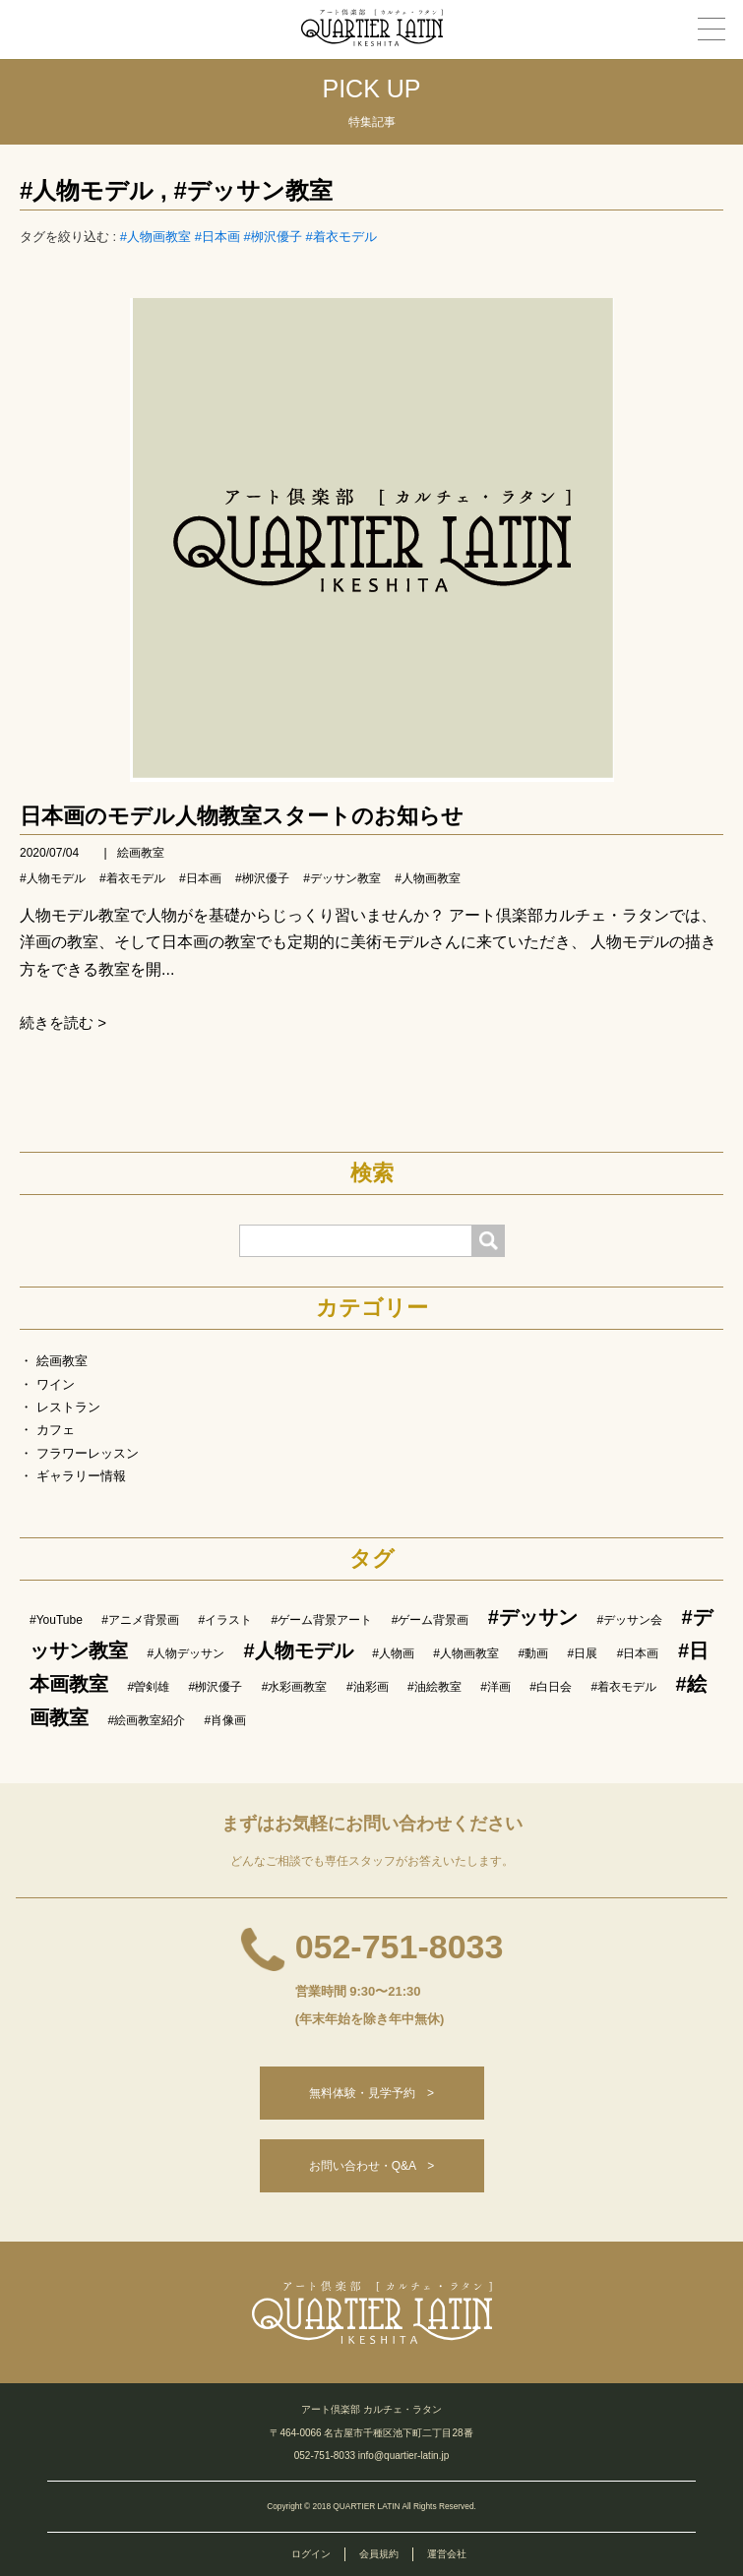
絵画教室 (140, 853)
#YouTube (56, 1620)
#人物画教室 (155, 236)
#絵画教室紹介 (146, 1720)
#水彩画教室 (295, 1687)
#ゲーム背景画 (430, 1620)
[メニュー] (711, 29)
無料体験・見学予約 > (371, 2093)
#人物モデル (87, 190)
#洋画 (495, 1687)
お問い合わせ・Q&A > (372, 2166)
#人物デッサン (185, 1653)
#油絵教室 (434, 1687)
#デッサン (533, 1617)
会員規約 (379, 2553)
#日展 (583, 1653)
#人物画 (393, 1653)
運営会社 (446, 2553)
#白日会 (550, 1687)
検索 (372, 1173)
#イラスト (225, 1620)
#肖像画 (226, 1720)
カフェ (55, 1429)
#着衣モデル (340, 236)
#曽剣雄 (148, 1687)
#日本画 (217, 236)
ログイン (311, 2553)
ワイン (55, 1384)
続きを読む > (63, 1022)
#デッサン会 (629, 1620)
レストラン (68, 1407)
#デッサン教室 (252, 190)
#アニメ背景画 (140, 1620)
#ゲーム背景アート (322, 1620)
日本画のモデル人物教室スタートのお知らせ (242, 816)
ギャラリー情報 (81, 1475)
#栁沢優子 (273, 236)
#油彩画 (367, 1687)
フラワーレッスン (87, 1453)
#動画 (533, 1653)
